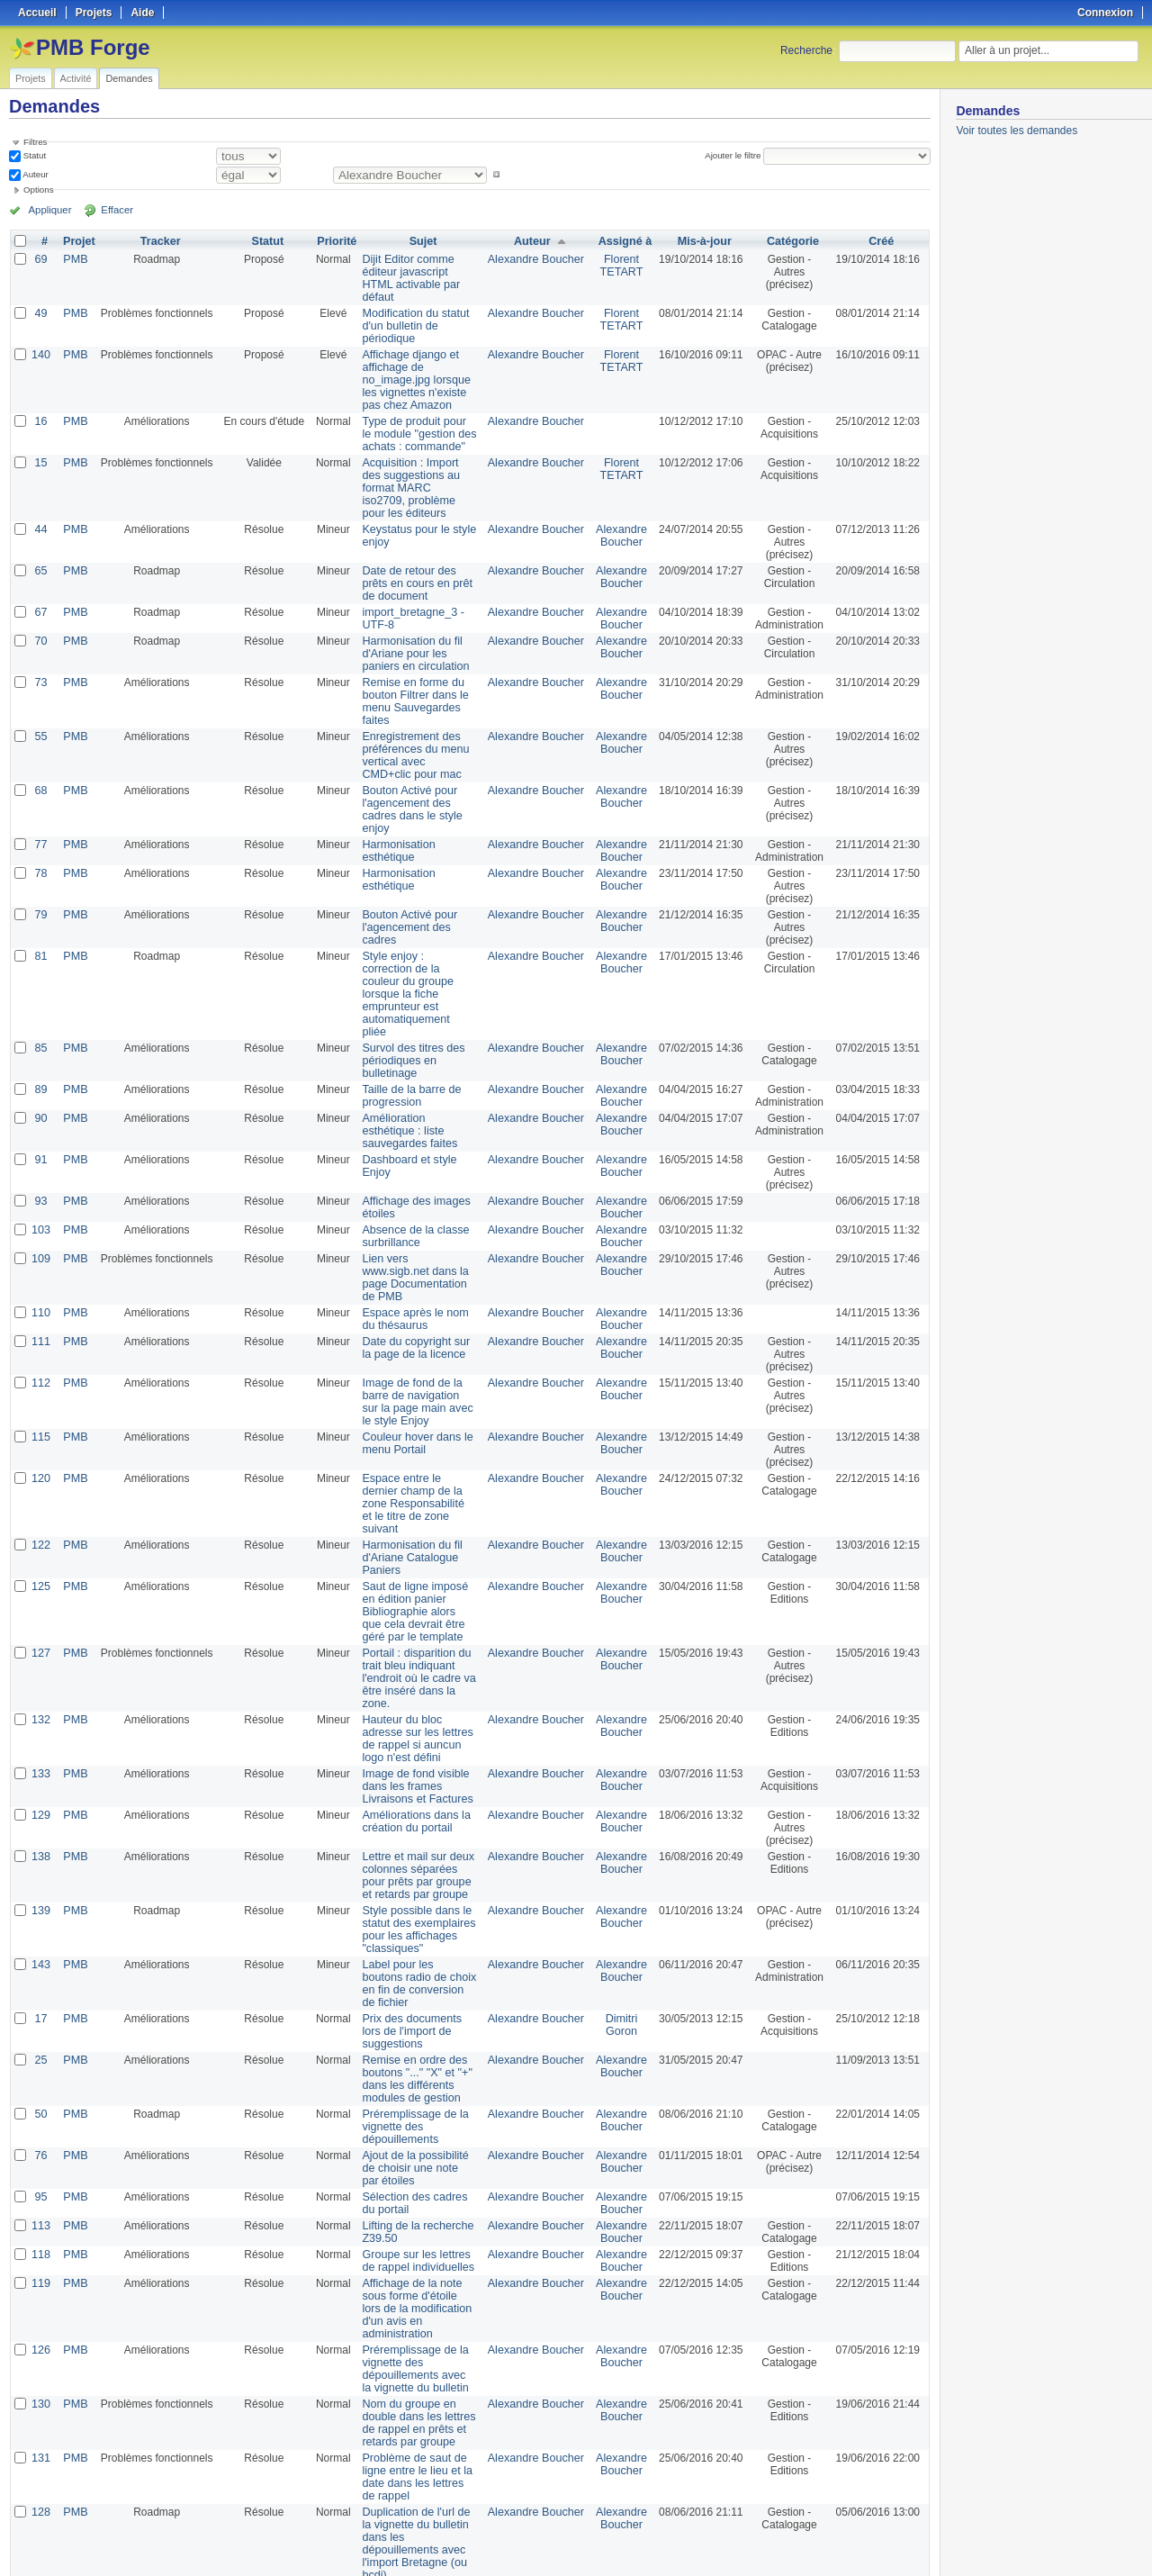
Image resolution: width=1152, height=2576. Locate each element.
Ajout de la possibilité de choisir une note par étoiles (416, 2055)
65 (40, 558)
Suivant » (148, 2514)
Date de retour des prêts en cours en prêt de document (416, 571)
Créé (881, 241)
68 (40, 778)
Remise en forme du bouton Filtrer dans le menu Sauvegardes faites (409, 689)
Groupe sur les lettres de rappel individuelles (417, 2147)
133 (41, 1673)
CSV (893, 2540)
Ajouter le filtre (734, 155)
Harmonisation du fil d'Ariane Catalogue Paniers (406, 1469)
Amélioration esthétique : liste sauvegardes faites (417, 1074)
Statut (33, 155)
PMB (74, 259)
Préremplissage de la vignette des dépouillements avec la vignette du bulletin (413, 2243)
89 (40, 1039)
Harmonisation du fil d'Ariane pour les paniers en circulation (417, 641)
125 (41, 1498)
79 (40, 889)
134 (41, 2452)
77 (40, 819)
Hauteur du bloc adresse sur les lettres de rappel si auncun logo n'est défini (417, 1638)
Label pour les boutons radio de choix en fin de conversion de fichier (414, 1876)
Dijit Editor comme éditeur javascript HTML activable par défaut (415, 272)
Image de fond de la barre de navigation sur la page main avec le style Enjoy (419, 1326)
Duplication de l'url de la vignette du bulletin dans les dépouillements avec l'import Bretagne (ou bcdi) (416, 2411)
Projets (30, 78)
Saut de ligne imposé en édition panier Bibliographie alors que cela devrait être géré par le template (418, 1523)
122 (41, 1457)
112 (41, 1307)
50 (40, 2000)
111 (41, 1266)
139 (41, 1809)
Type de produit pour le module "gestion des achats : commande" (413, 421)
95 (40, 2083)
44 (40, 517)
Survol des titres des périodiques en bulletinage (407, 1010)
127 (41, 1565)
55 (40, 724)
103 (41, 1167)
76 (40, 2042)
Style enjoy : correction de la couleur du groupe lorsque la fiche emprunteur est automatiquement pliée (415, 956)
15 (40, 450)
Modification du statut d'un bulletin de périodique (409, 313)
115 (41, 1361)
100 (311, 2514)
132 (41, 1619)
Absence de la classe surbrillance (409, 1173)
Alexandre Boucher (537, 259)
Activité (76, 78)
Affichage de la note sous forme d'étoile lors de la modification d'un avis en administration (419, 2189)
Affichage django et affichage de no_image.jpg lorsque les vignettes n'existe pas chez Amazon (418, 367)
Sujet (423, 241)
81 (40, 931)
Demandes (128, 78)
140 (41, 342)
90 (40, 1068)
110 (41, 1237)
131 (41, 2332)
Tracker (158, 241)
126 (41, 2224)
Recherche (806, 50)
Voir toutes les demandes (1016, 130)
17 (40, 1905)
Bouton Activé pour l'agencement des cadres (418, 895)
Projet (77, 241)
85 (40, 997)
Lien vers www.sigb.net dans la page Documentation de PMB (415, 1208)
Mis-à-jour (702, 241)
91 (40, 1096)
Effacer (109, 209)
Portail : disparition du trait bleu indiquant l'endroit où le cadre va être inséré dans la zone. (417, 1584)
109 (41, 1195)
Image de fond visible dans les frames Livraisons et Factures (411, 1685)
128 (41, 2386)
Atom (863, 2540)
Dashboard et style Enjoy (418, 1096)
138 (41, 1755)
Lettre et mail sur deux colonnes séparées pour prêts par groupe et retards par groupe (415, 1774)
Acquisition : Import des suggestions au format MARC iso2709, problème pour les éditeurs (414, 475)
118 (41, 2141)
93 (40, 1138)
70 (40, 628)
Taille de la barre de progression (405, 1045)
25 (40, 1946)
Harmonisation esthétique (393, 825)
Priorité (334, 241)
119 (41, 2170)
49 (40, 300)
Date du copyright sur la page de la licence (415, 1272)
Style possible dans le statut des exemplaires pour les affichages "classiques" (412, 1828)
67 (40, 599)
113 (41, 2112)
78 (40, 848)
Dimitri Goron (620, 1911)
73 (40, 670)
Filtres (35, 142)
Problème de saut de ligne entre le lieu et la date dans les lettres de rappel (414, 2351)
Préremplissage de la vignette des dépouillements (409, 2013)
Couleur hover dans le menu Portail (411, 1367)
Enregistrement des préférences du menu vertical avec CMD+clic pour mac (413, 743)
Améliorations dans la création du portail (410, 1720)
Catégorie (791, 241)
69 (40, 259)
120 (41, 1402)
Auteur (35, 174)
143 (41, 1863)
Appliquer (47, 209)
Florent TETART (620, 265)
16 (40, 408)
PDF (921, 2540)
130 (41, 2278)
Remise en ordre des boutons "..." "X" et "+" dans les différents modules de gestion (411, 1965)
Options (38, 189)
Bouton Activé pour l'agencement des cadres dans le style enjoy (418, 790)
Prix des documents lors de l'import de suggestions (415, 1918)
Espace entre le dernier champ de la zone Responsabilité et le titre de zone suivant (415, 1421)
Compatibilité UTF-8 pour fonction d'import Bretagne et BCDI (418, 2465)
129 (41, 1714)
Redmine (530, 2566)
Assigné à (624, 241)
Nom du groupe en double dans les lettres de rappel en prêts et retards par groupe (412, 2297)
